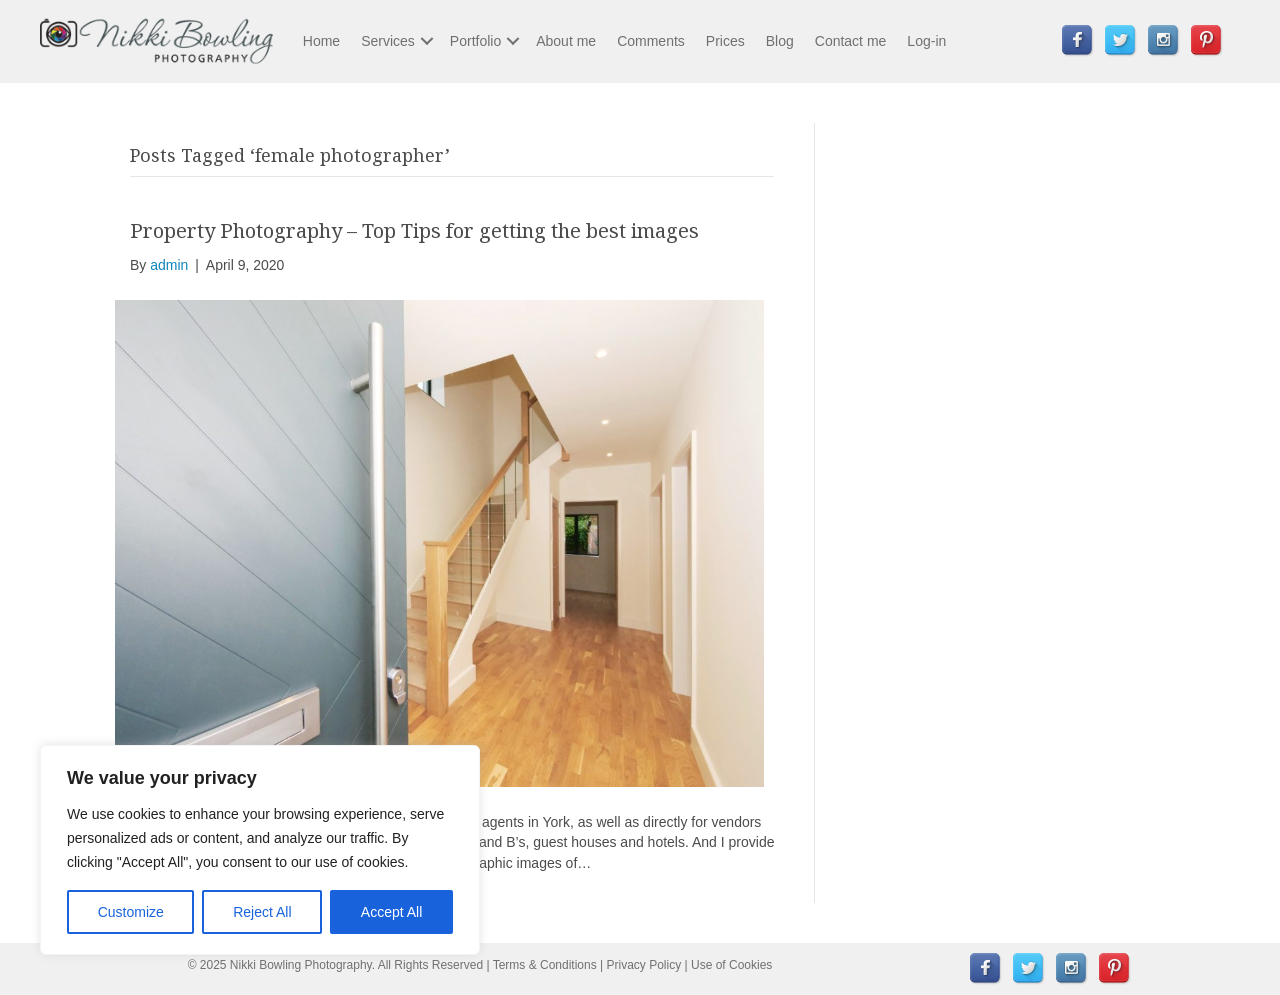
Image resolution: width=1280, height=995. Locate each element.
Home (321, 41)
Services (388, 41)
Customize (131, 912)
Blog (780, 41)
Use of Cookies (731, 965)
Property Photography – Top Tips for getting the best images (414, 230)
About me (566, 41)
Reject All (262, 912)
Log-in (926, 41)
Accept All (391, 912)
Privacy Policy (644, 965)
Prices (725, 41)
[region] (260, 850)
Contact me (851, 41)
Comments (651, 41)
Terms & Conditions (545, 965)
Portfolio (475, 41)
